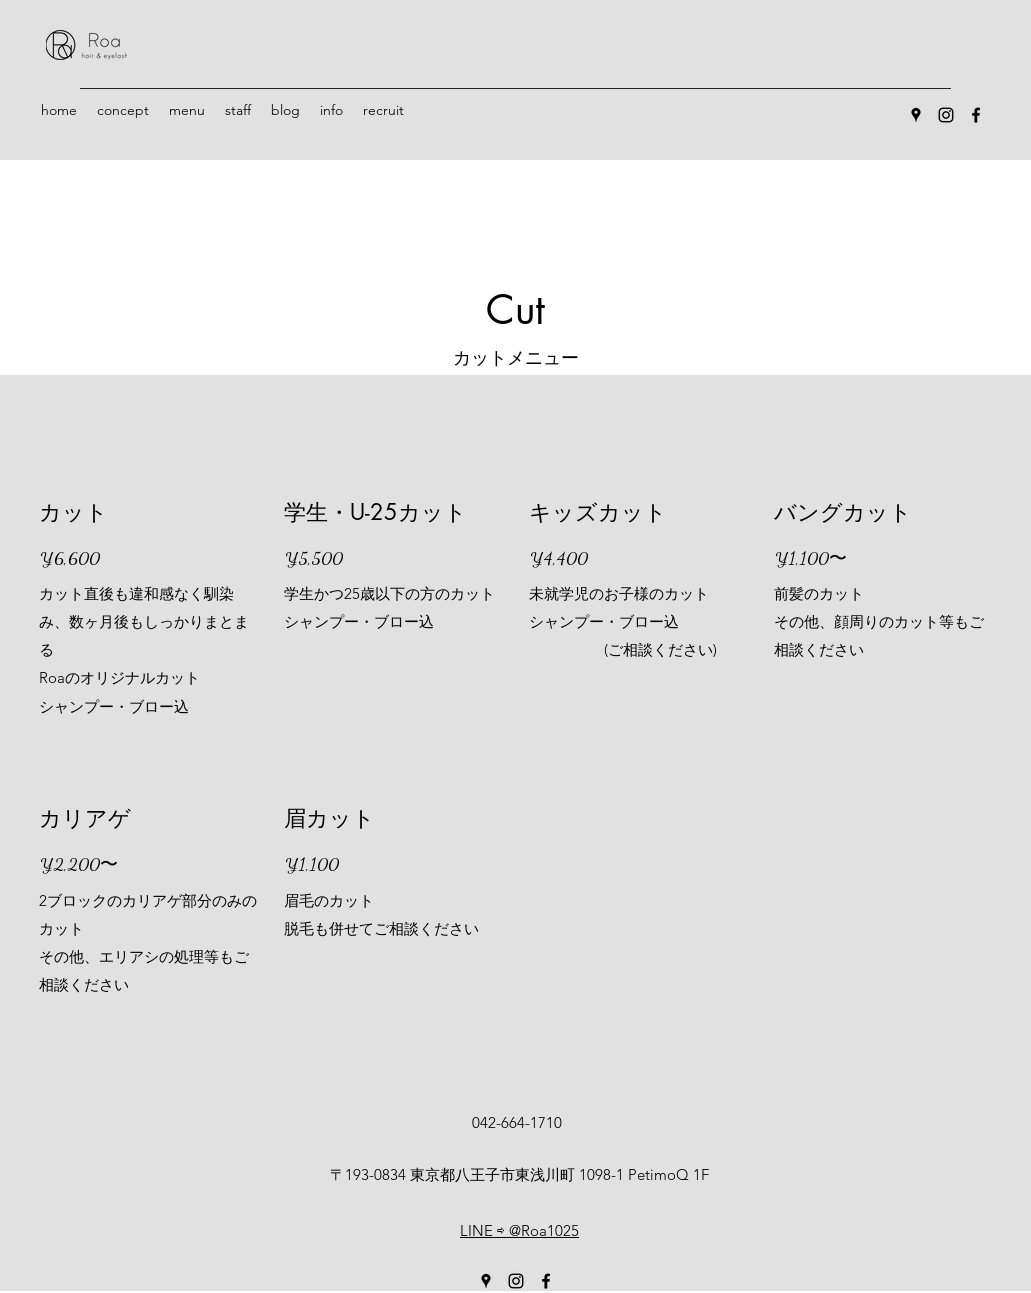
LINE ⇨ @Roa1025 (519, 1230)
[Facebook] (976, 115)
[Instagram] (946, 115)
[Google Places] (916, 115)
